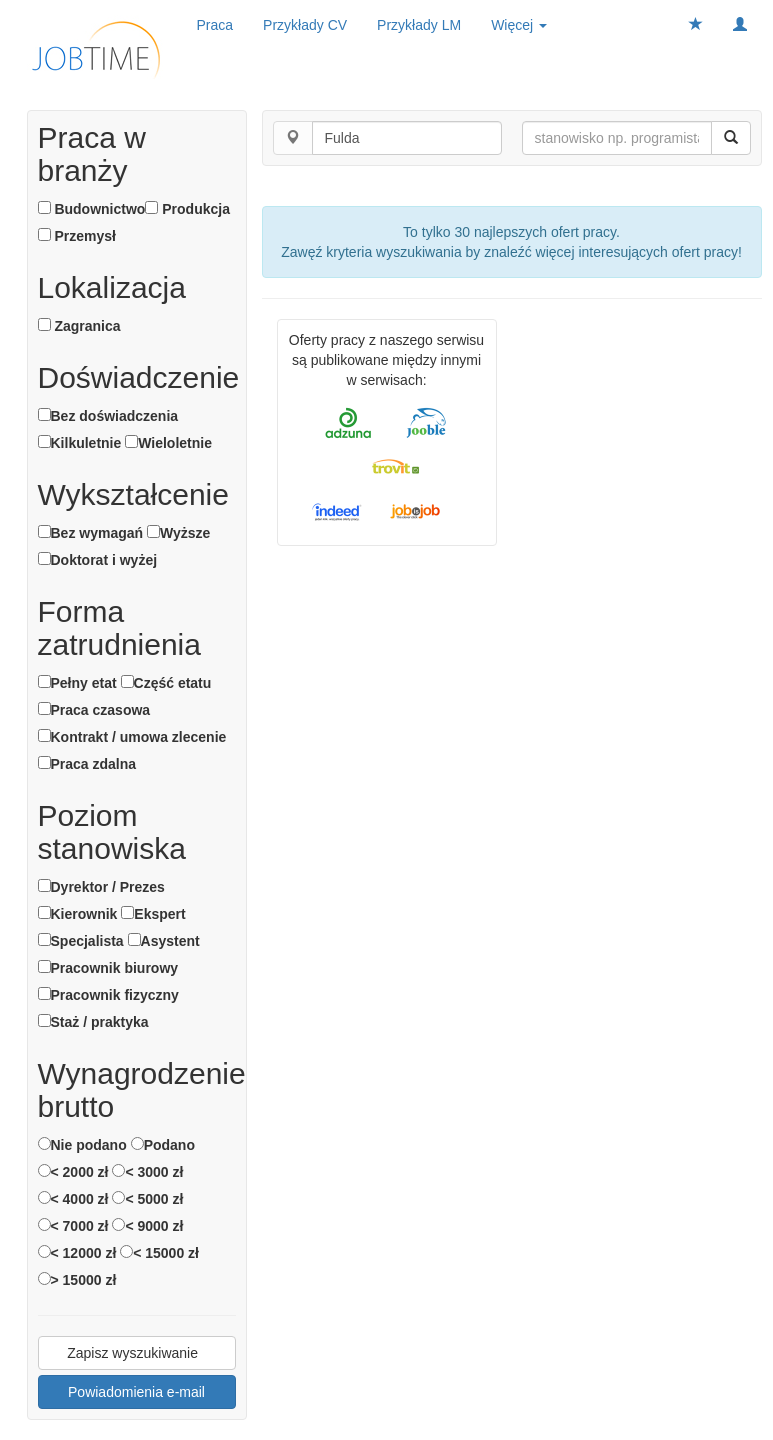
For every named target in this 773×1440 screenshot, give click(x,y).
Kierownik (78, 914)
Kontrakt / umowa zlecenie (132, 737)
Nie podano (82, 1145)
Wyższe (178, 533)
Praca (215, 25)
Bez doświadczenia (108, 416)
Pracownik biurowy (108, 968)
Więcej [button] (519, 25)
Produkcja (187, 209)
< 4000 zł (73, 1199)
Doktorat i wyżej (98, 560)
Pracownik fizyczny (108, 995)
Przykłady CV (305, 25)
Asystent (164, 941)
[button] (740, 25)
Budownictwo (92, 209)
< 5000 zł (147, 1199)
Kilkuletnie (80, 443)
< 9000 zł (147, 1226)
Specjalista (81, 941)
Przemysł (77, 236)
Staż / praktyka (93, 1022)
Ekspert (153, 914)
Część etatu (166, 683)
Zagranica (79, 326)
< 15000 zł (159, 1253)
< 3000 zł (147, 1172)
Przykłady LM (419, 25)
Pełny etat (77, 683)
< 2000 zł (73, 1172)
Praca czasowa (94, 710)
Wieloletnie (168, 443)
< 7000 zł (73, 1226)
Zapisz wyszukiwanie (136, 1353)
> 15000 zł (77, 1280)
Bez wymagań (91, 533)
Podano (163, 1145)
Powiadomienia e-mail (136, 1392)
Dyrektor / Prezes (101, 887)
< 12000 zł (77, 1253)
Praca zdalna (87, 764)
